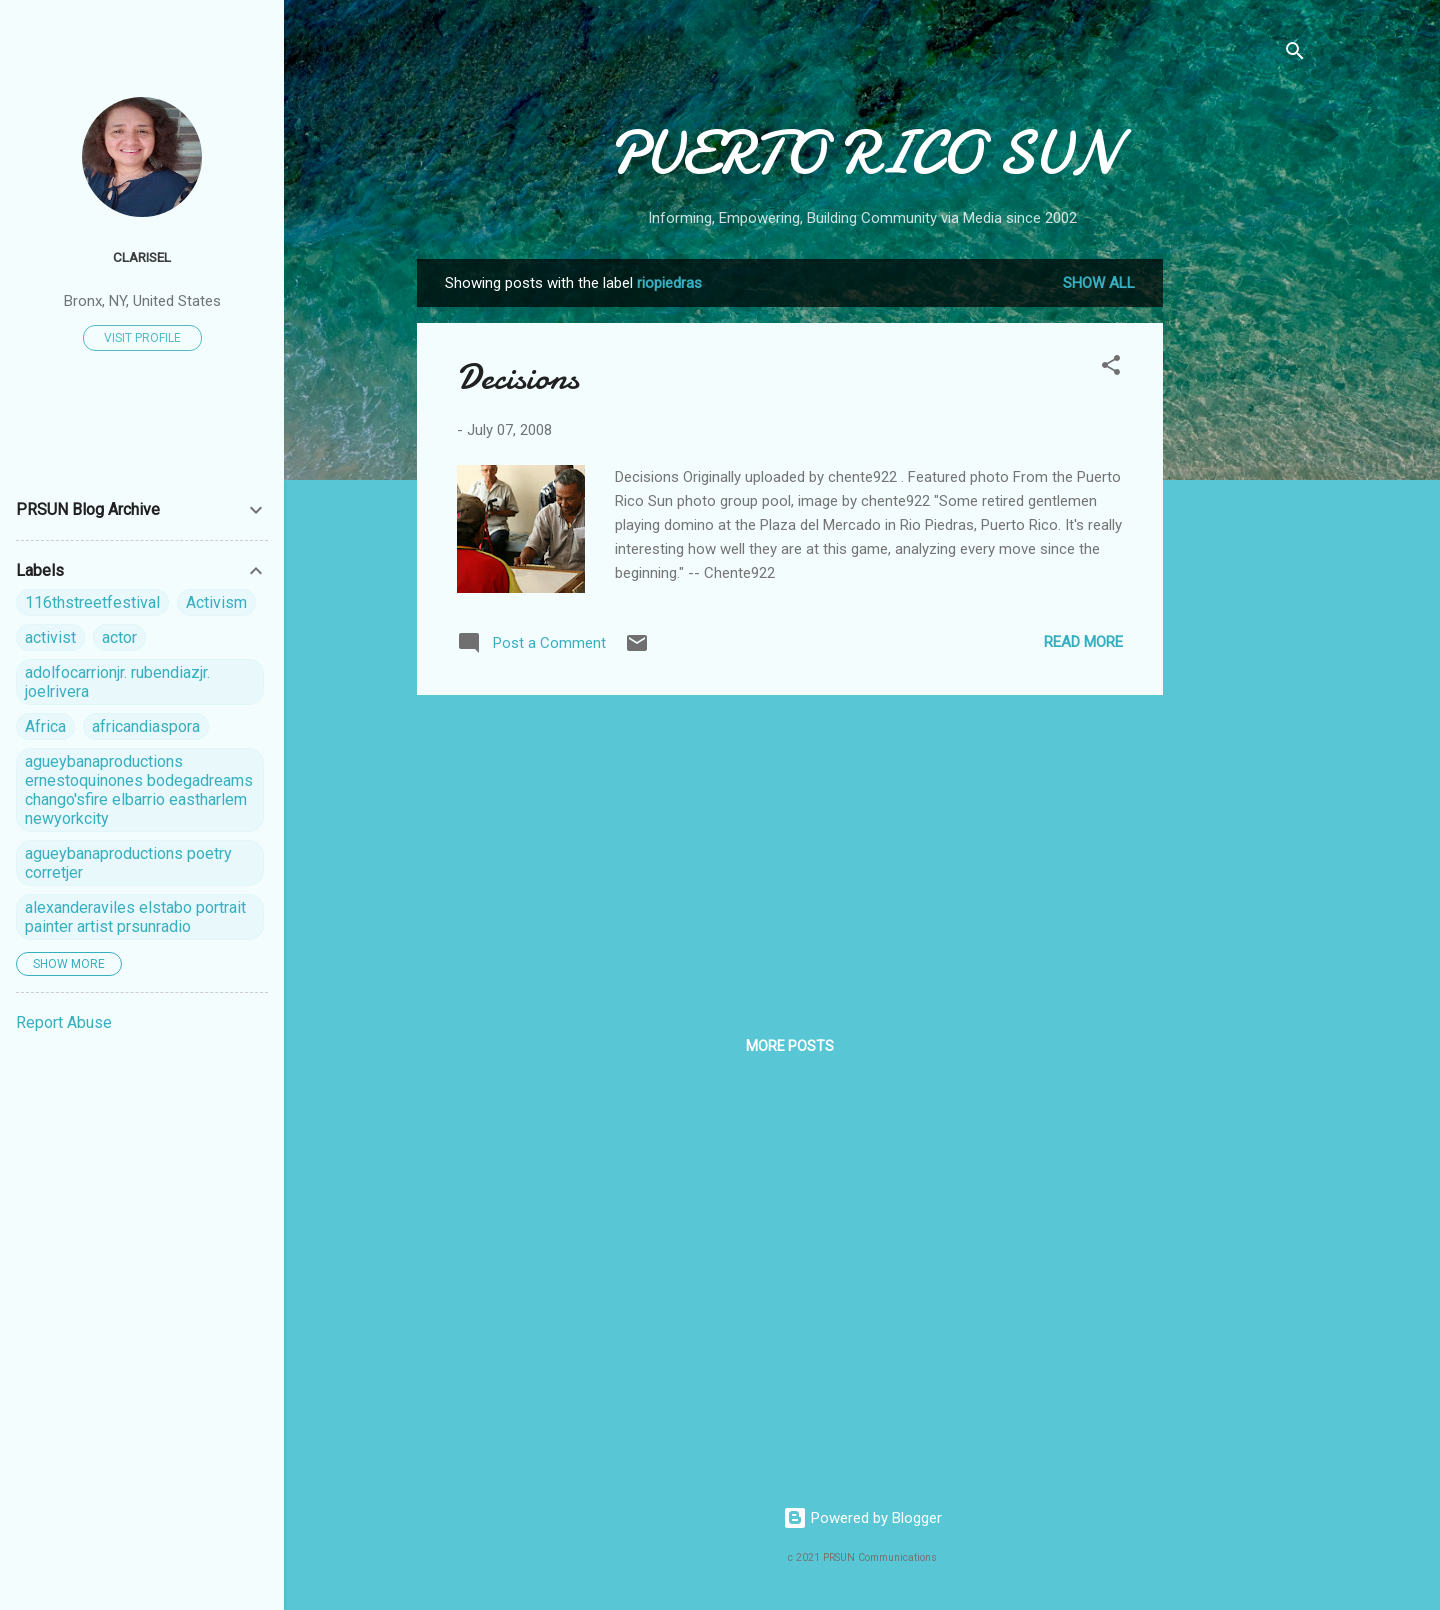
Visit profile (142, 338)
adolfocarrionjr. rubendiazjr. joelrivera (117, 682)
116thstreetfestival (92, 602)
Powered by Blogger (862, 1518)
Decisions (518, 377)
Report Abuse (64, 1022)
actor (119, 637)
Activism (216, 602)
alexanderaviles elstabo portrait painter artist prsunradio (135, 917)
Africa (45, 726)
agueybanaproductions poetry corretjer (128, 863)
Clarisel (142, 257)
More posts (790, 1046)
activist (50, 637)
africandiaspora (146, 726)
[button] (1111, 368)
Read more (1083, 642)
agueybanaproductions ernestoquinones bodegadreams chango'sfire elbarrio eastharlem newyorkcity (139, 790)
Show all (1099, 283)
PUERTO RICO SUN (862, 153)
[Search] (1295, 54)
